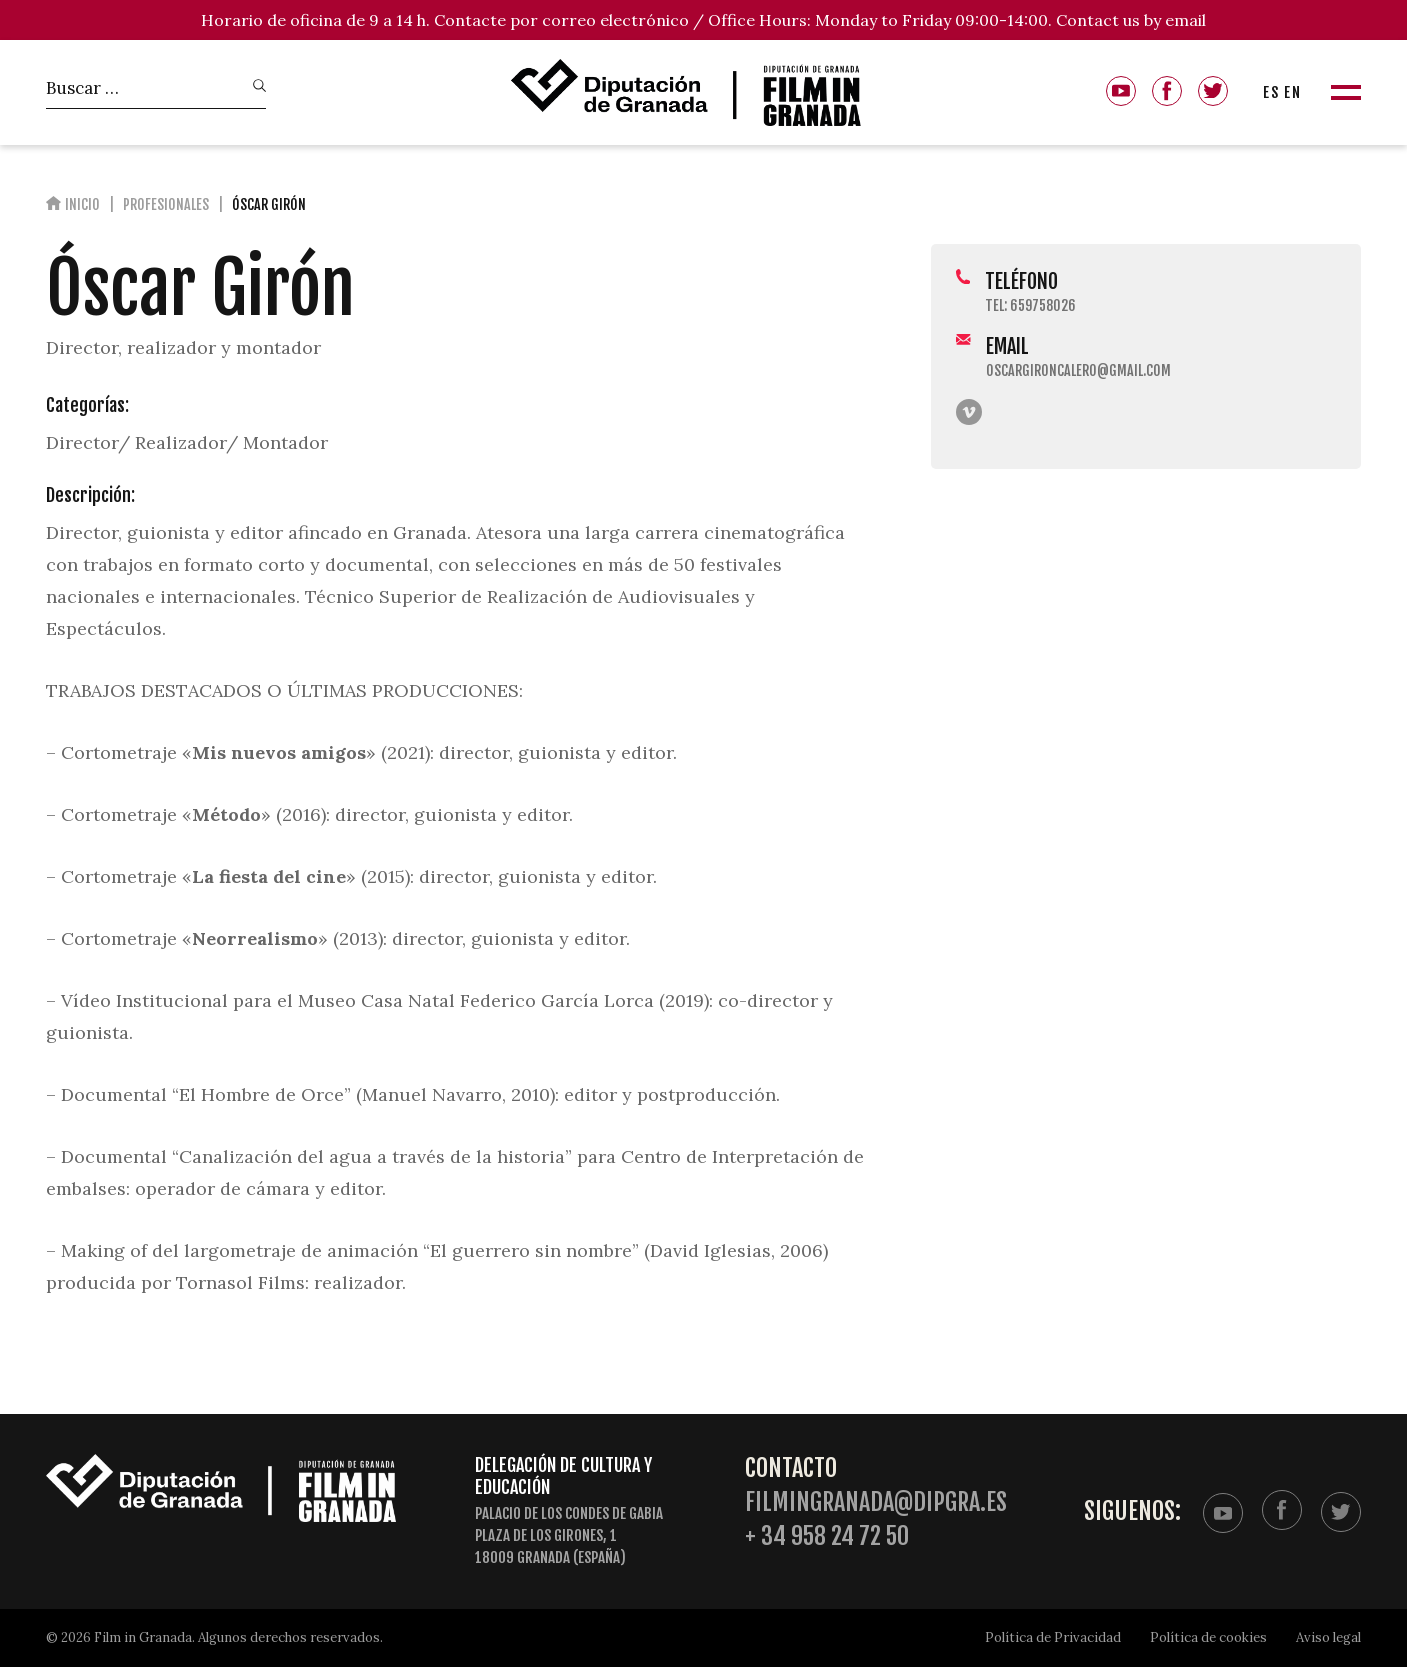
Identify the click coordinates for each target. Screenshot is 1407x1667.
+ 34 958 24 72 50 (827, 1536)
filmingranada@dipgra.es (876, 1502)
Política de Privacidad (1053, 1637)
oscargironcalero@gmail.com (1078, 370)
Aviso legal (1328, 1637)
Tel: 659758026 (1030, 305)
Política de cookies (1208, 1637)
